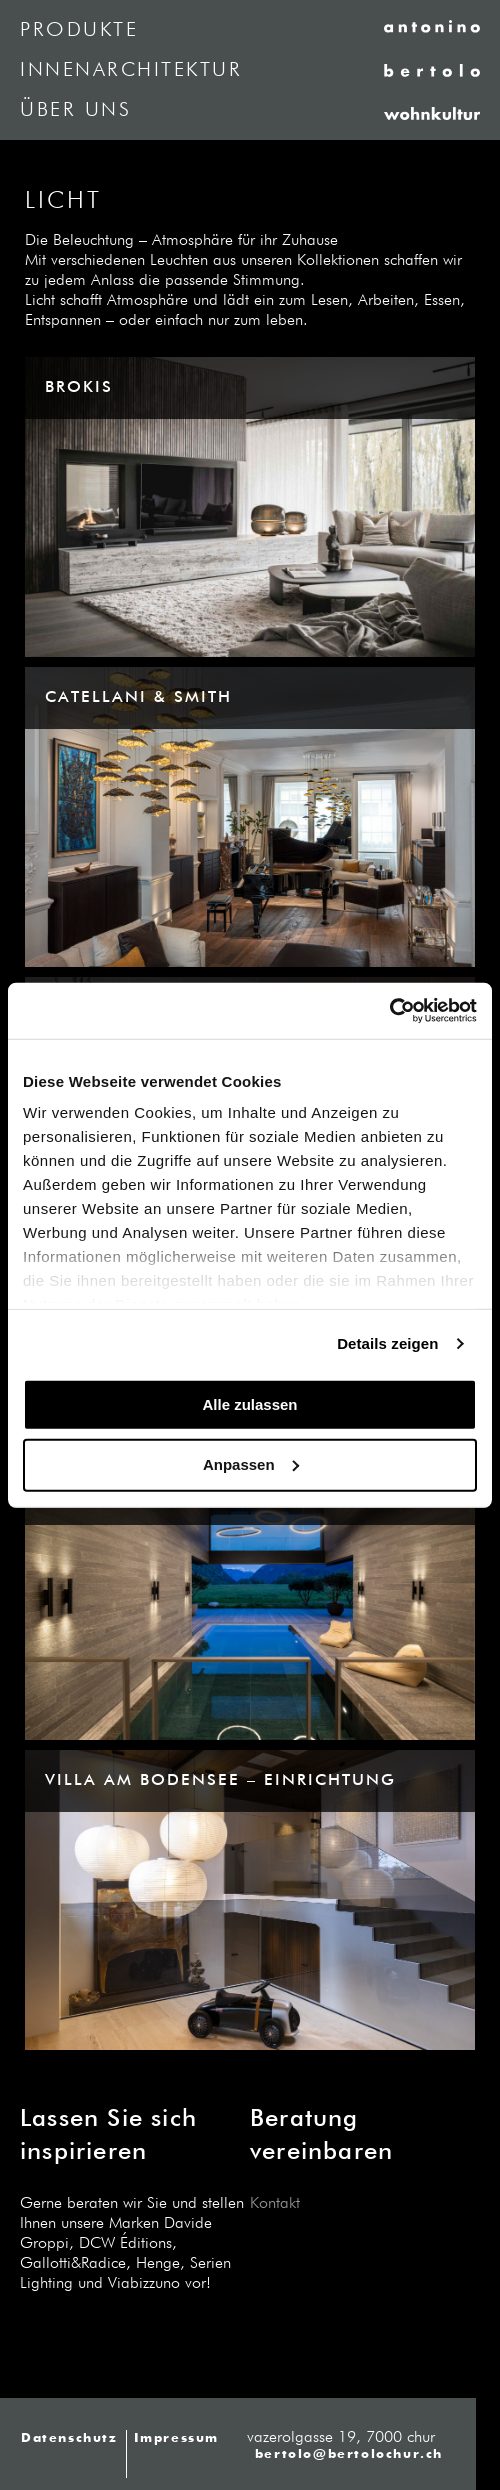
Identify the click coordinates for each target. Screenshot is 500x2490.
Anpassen (251, 1464)
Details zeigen (387, 1343)
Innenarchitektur (131, 70)
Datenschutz (69, 2439)
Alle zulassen (249, 1403)
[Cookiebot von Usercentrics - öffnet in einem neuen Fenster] (389, 1011)
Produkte (79, 30)
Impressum (176, 2439)
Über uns (75, 110)
